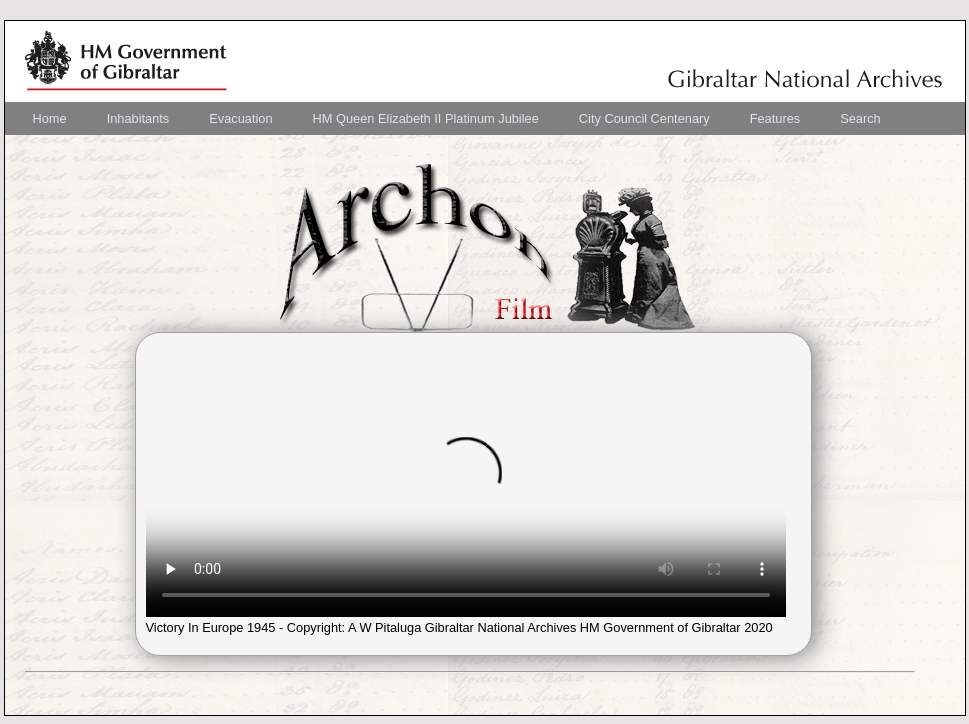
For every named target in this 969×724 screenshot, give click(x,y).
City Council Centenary (644, 118)
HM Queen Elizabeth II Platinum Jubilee (426, 118)
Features (775, 118)
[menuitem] (50, 118)
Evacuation (240, 118)
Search (860, 118)
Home (50, 118)
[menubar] (457, 118)
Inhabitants (138, 118)
